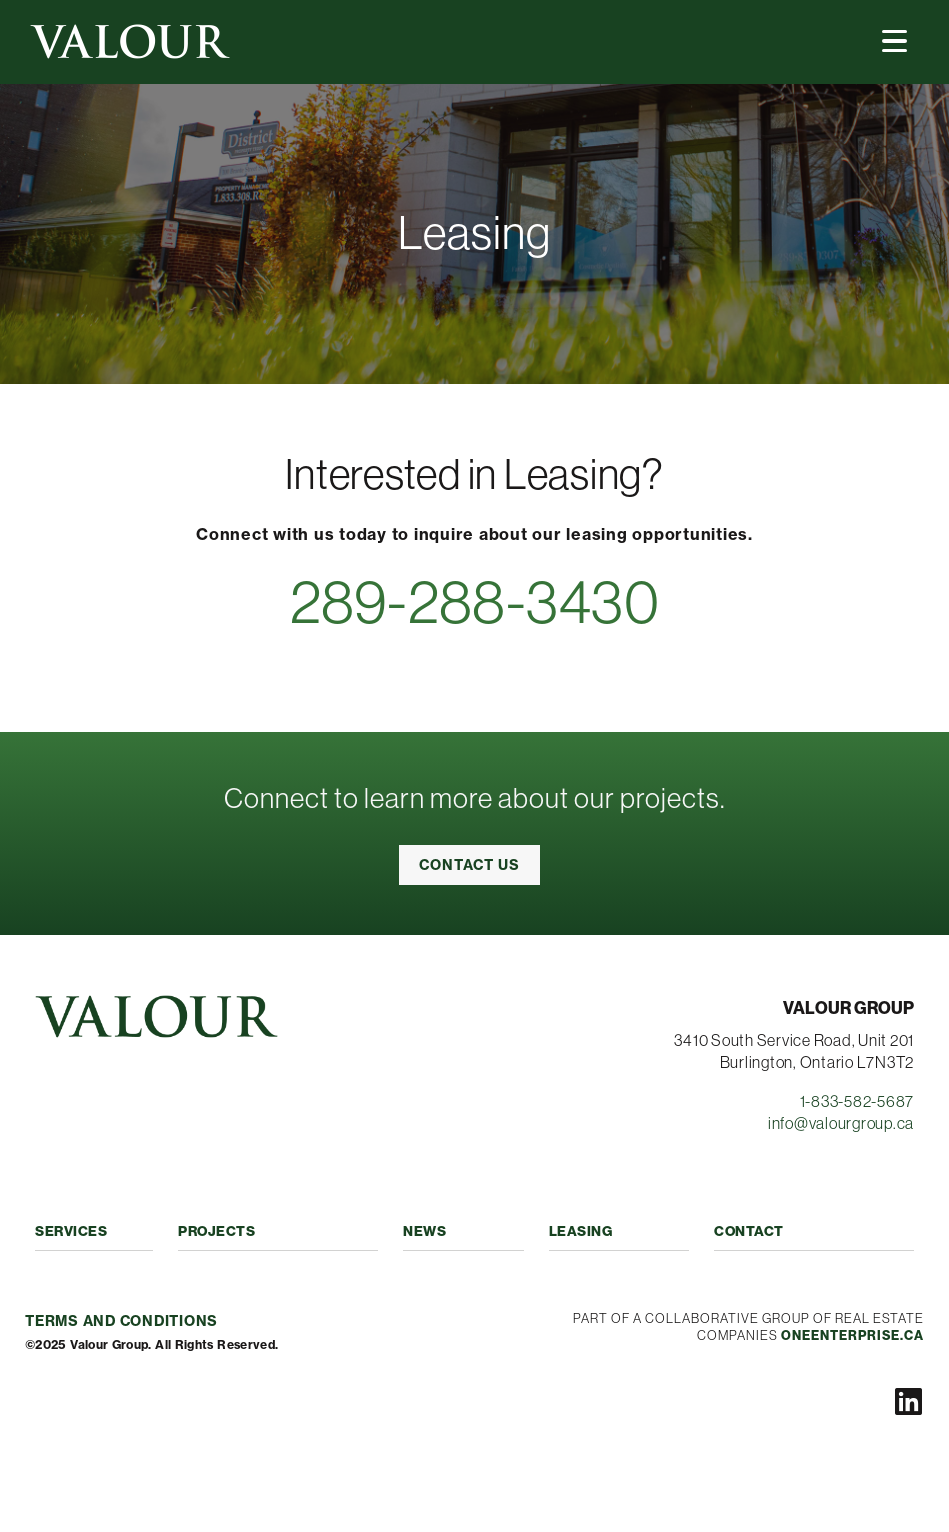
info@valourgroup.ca (841, 1123)
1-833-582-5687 (857, 1101)
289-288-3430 (475, 602)
